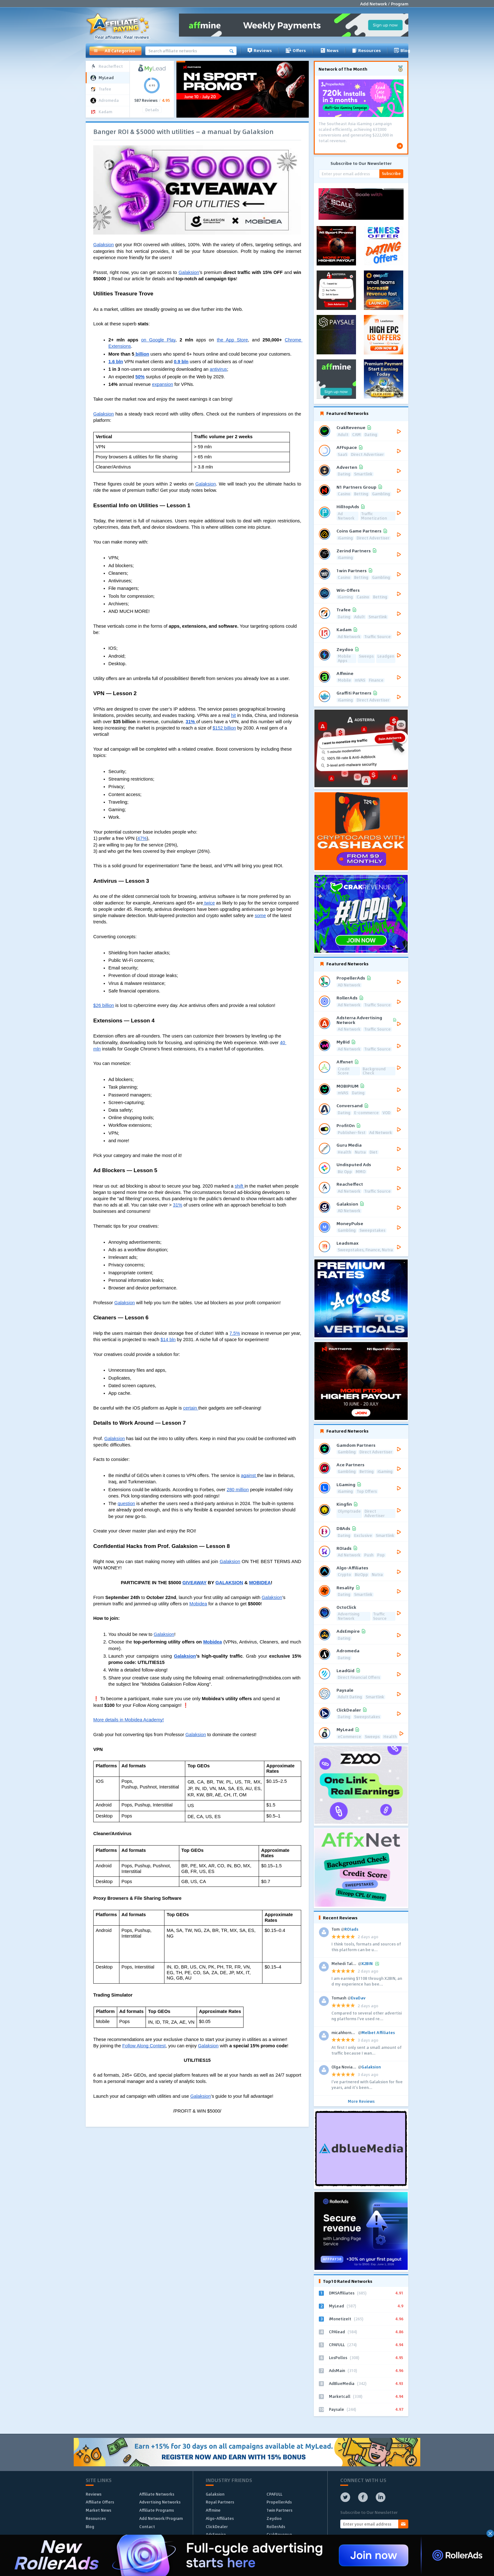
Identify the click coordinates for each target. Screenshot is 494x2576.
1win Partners (279, 2510)
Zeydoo (274, 2518)
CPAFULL (274, 2494)
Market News (98, 2510)
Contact (147, 2526)
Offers (295, 50)
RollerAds (276, 2526)
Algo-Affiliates (220, 2518)
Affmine (213, 2510)
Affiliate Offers (100, 2502)
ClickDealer (217, 2526)
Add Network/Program (161, 2518)
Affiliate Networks (156, 2494)
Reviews (259, 50)
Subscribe (391, 173)
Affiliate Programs (156, 2510)
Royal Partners (220, 2502)
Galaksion (215, 2494)
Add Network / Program (384, 3)
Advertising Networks (160, 2502)
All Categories (114, 50)
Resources (366, 50)
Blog (402, 50)
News (329, 50)
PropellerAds (279, 2502)
